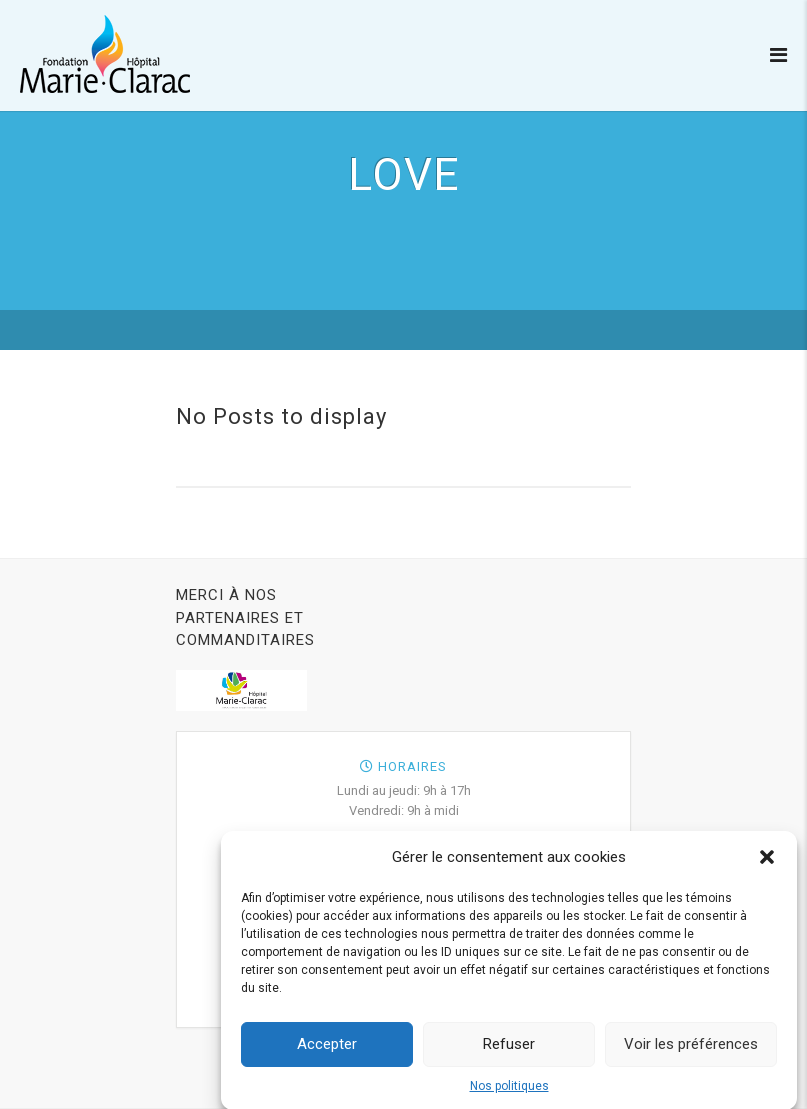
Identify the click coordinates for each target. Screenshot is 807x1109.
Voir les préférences (691, 1049)
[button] (767, 862)
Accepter (327, 1049)
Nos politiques (509, 1091)
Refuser (509, 1049)
